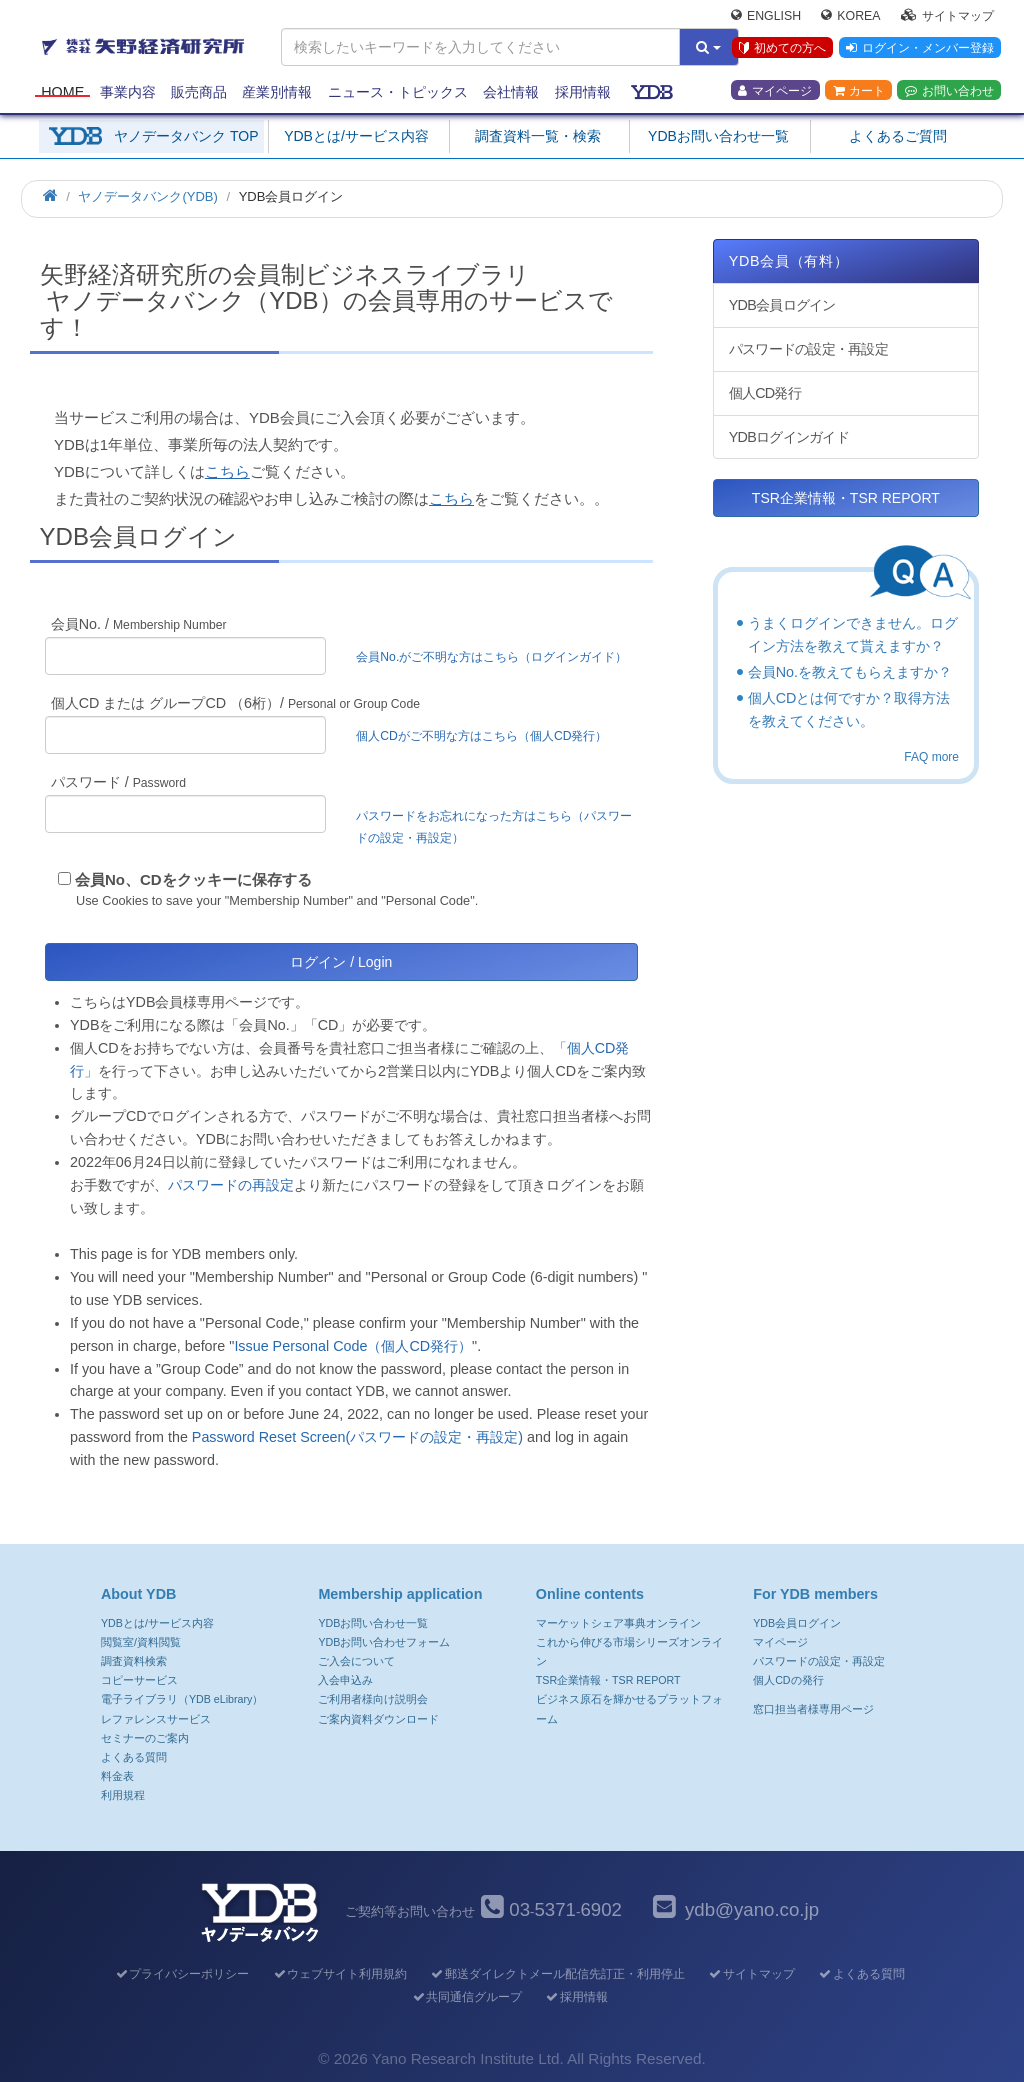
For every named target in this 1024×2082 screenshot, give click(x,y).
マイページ (775, 91)
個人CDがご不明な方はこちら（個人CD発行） (481, 736)
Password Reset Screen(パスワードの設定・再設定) (357, 1437)
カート (859, 91)
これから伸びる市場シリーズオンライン (629, 1651)
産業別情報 (277, 92)
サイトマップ (947, 16)
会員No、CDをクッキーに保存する (193, 879)
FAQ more (931, 757)
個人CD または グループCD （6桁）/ (235, 703)
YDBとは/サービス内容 (356, 136)
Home (62, 92)
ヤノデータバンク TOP (186, 136)
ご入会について (356, 1661)
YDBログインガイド (789, 437)
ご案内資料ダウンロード (378, 1719)
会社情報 (511, 92)
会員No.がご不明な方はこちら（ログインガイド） (497, 657)
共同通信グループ (466, 1997)
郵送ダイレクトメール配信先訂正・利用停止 (557, 1974)
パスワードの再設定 (231, 1185)
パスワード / (118, 782)
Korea (850, 16)
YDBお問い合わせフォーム (384, 1642)
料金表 (117, 1776)
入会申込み (345, 1680)
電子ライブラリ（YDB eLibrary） (182, 1699)
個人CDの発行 (788, 1680)
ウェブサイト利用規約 (339, 1974)
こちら (227, 471)
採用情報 (583, 92)
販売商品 (199, 92)
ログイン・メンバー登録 (920, 49)
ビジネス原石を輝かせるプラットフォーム (629, 1708)
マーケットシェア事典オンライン (618, 1623)
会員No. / (139, 624)
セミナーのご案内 (145, 1738)
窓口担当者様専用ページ (813, 1709)
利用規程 (123, 1795)
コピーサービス (139, 1680)
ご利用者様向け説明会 (373, 1699)
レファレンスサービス (156, 1719)
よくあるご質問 (898, 136)
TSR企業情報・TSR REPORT (846, 498)
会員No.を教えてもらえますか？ (850, 672)
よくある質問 (134, 1757)
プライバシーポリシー (181, 1974)
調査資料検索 (134, 1661)
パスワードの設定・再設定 (808, 349)
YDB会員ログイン (782, 305)
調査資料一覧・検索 (538, 136)
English (766, 16)
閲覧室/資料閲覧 (141, 1642)
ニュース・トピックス (398, 92)
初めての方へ (782, 49)
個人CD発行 (765, 393)
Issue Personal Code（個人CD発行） (353, 1346)
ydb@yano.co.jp (752, 1909)
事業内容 (128, 92)
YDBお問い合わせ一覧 (718, 136)
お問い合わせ (949, 91)
